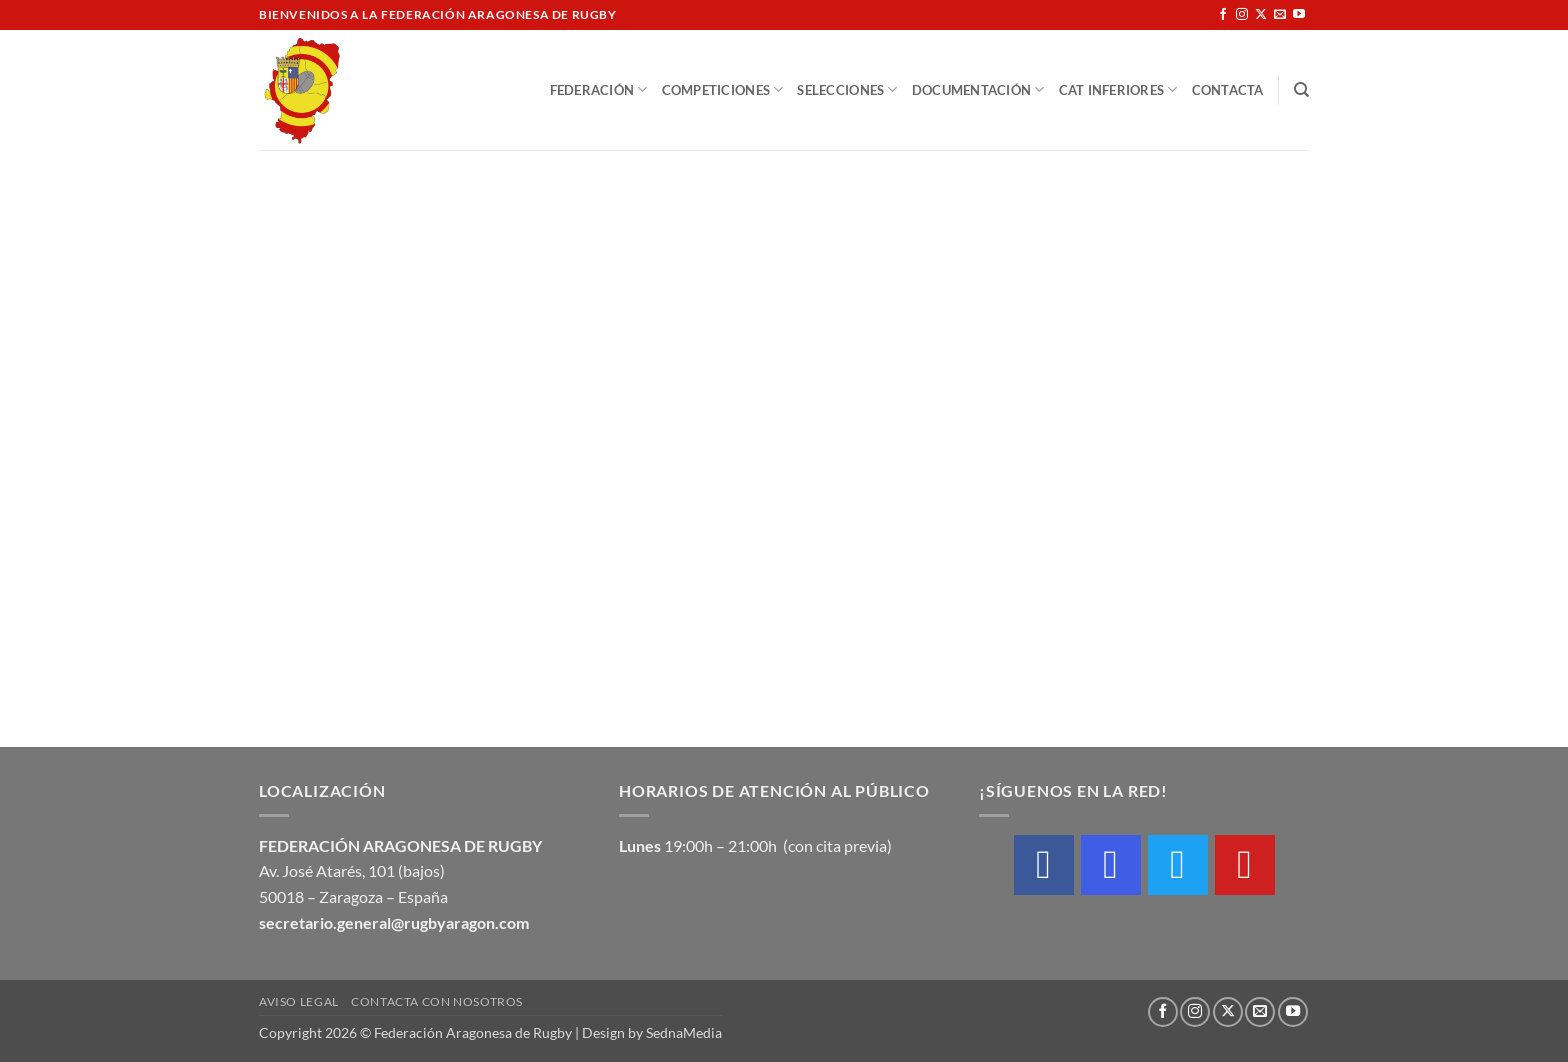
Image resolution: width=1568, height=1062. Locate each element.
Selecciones (847, 89)
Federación (599, 89)
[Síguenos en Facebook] (1223, 15)
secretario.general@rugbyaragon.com (394, 922)
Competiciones (723, 89)
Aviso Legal (299, 1001)
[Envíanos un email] (1280, 15)
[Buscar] (1301, 90)
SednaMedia (684, 1032)
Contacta (1228, 90)
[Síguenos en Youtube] (1299, 15)
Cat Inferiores (1118, 89)
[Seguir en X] (1261, 15)
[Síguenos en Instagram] (1242, 15)
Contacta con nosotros (437, 1001)
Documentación (978, 89)
